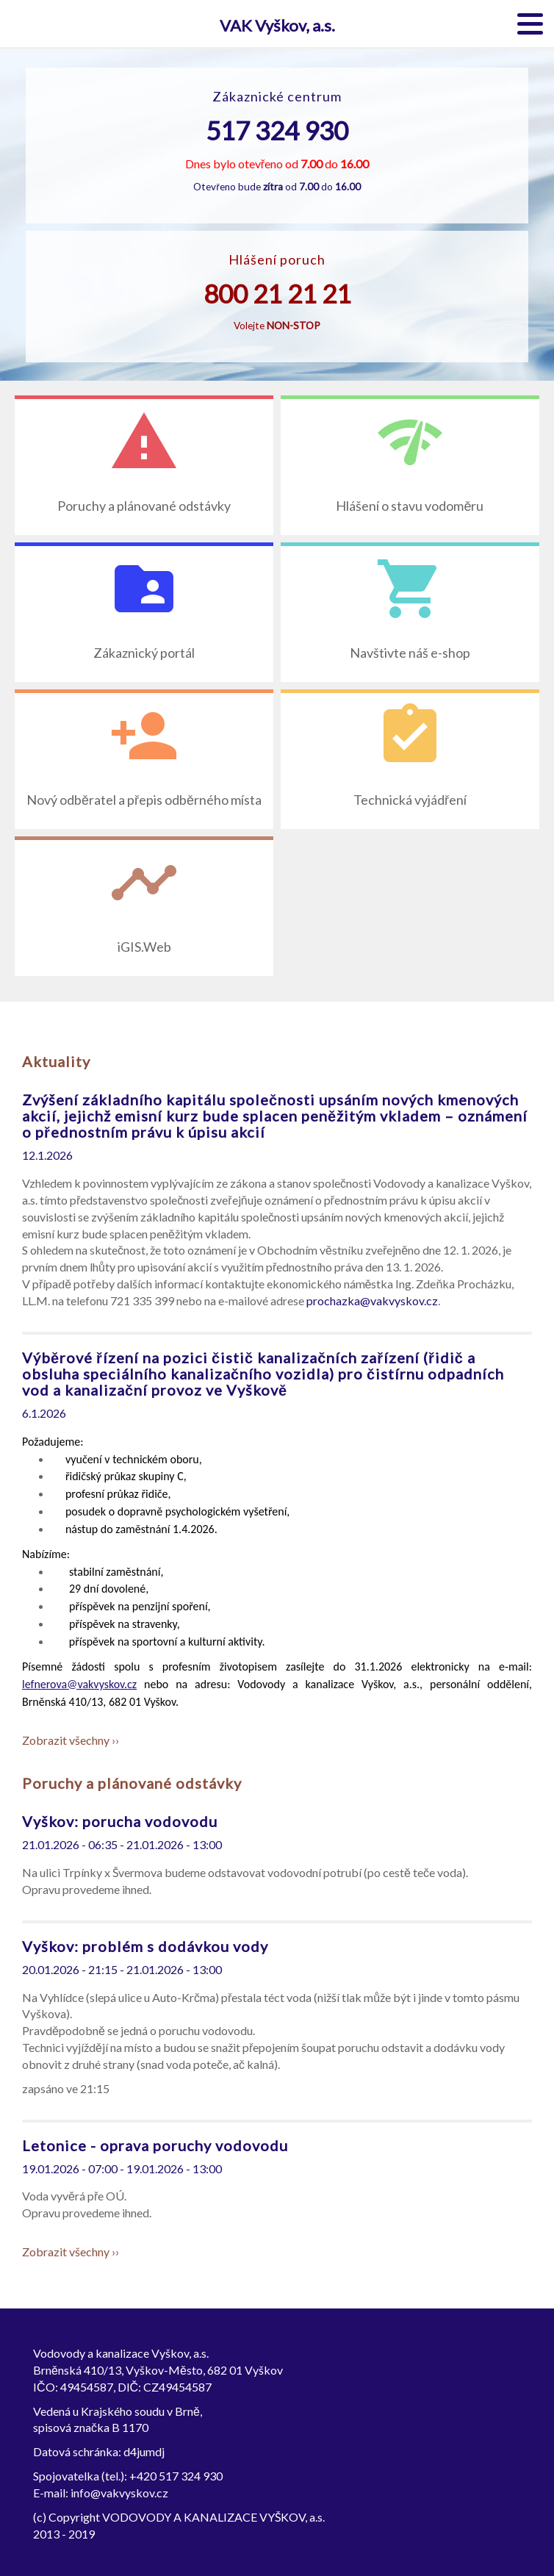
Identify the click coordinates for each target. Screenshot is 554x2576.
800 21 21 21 (277, 293)
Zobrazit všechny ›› (70, 1740)
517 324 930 (277, 130)
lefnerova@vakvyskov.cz (79, 1684)
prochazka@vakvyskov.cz (372, 1300)
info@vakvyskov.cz (119, 2493)
